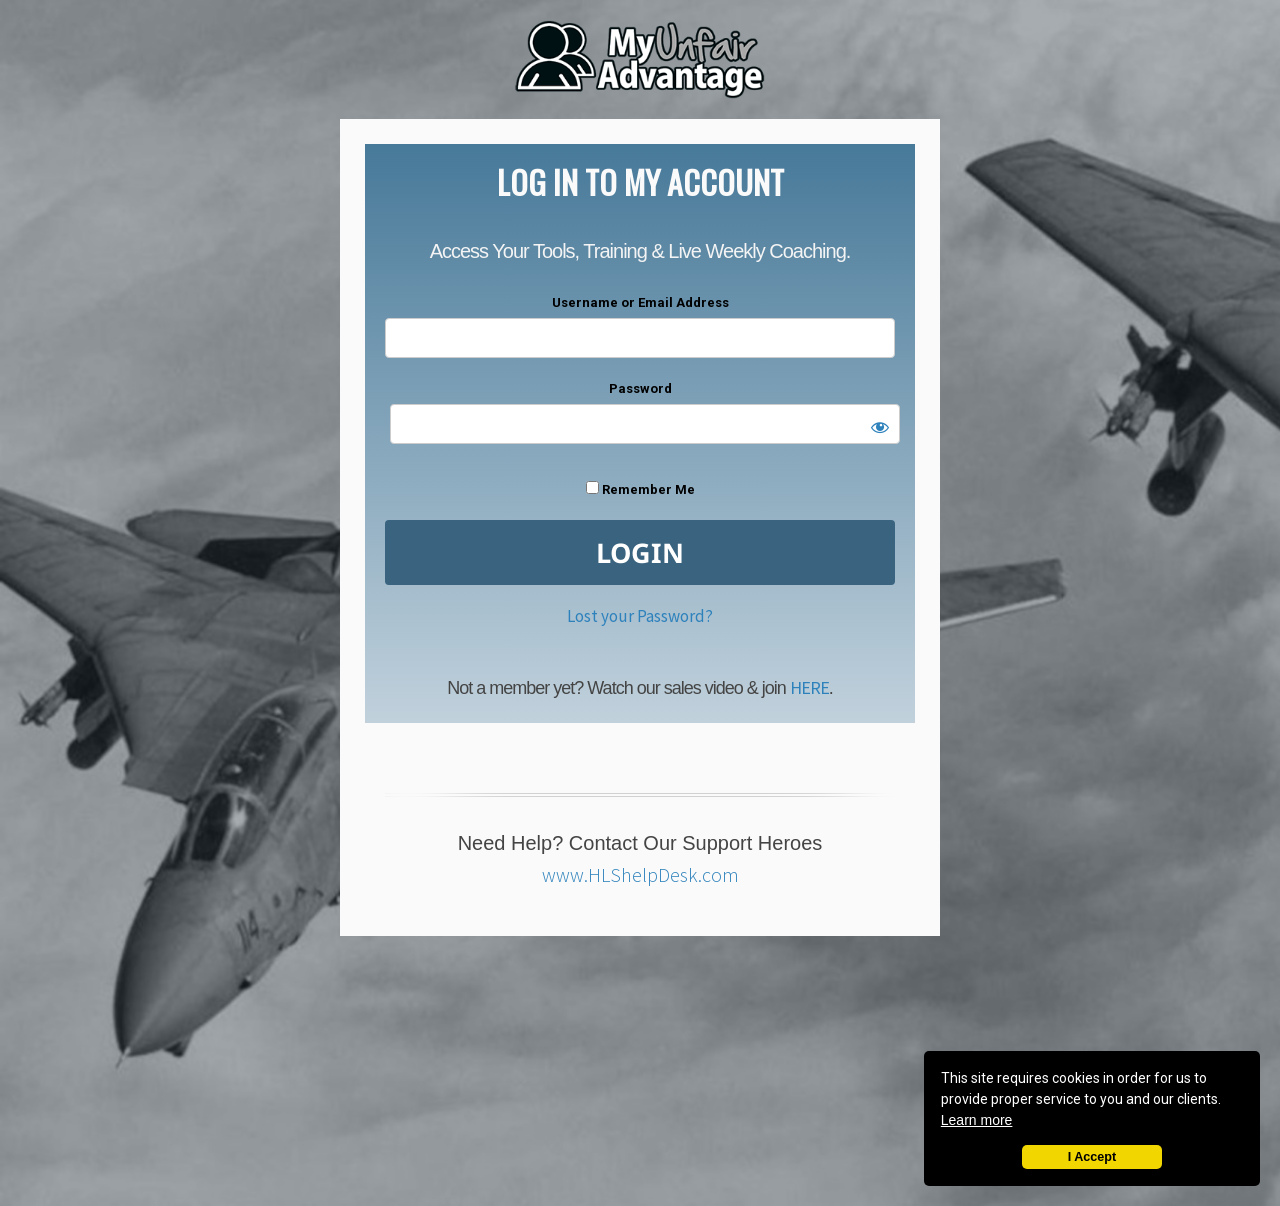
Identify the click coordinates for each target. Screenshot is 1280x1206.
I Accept (1092, 1157)
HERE (809, 687)
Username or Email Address (640, 302)
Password (640, 388)
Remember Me (640, 489)
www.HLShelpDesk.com (640, 874)
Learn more (977, 1120)
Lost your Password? (640, 616)
